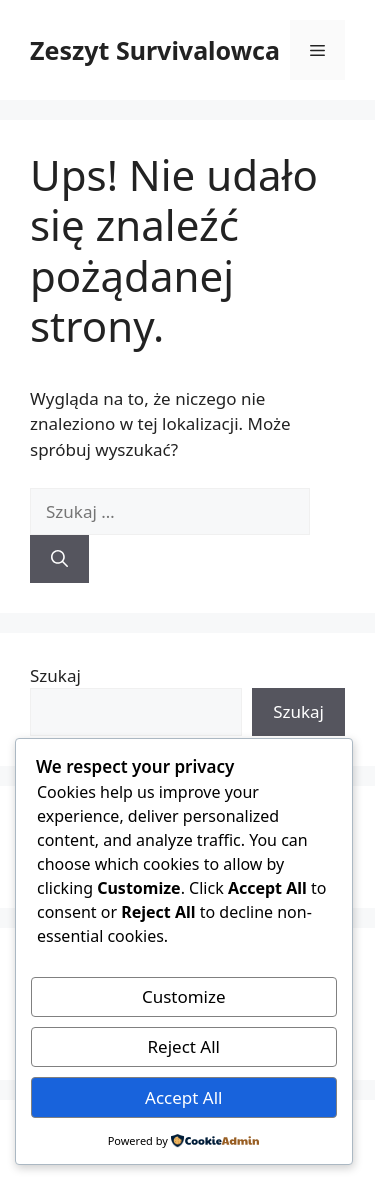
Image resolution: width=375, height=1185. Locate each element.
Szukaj (55, 675)
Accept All (183, 1097)
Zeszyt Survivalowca (155, 50)
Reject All (184, 1046)
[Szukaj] (59, 559)
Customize (184, 996)
